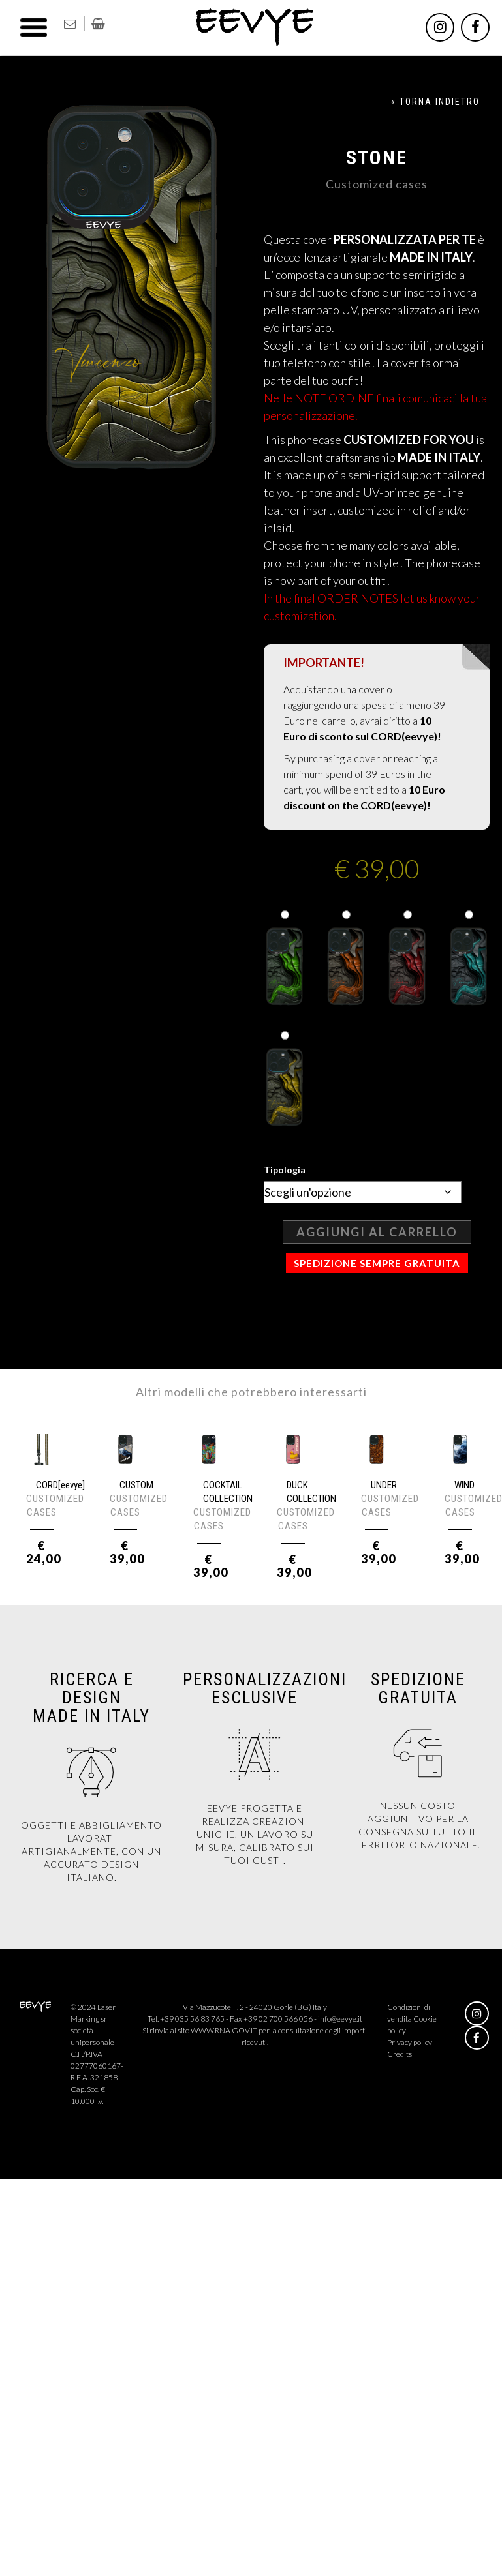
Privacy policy (409, 2042)
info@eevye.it (340, 2019)
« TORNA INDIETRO (435, 102)
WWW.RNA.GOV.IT (224, 2030)
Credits (399, 2054)
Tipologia (285, 1169)
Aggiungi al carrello (377, 1232)
